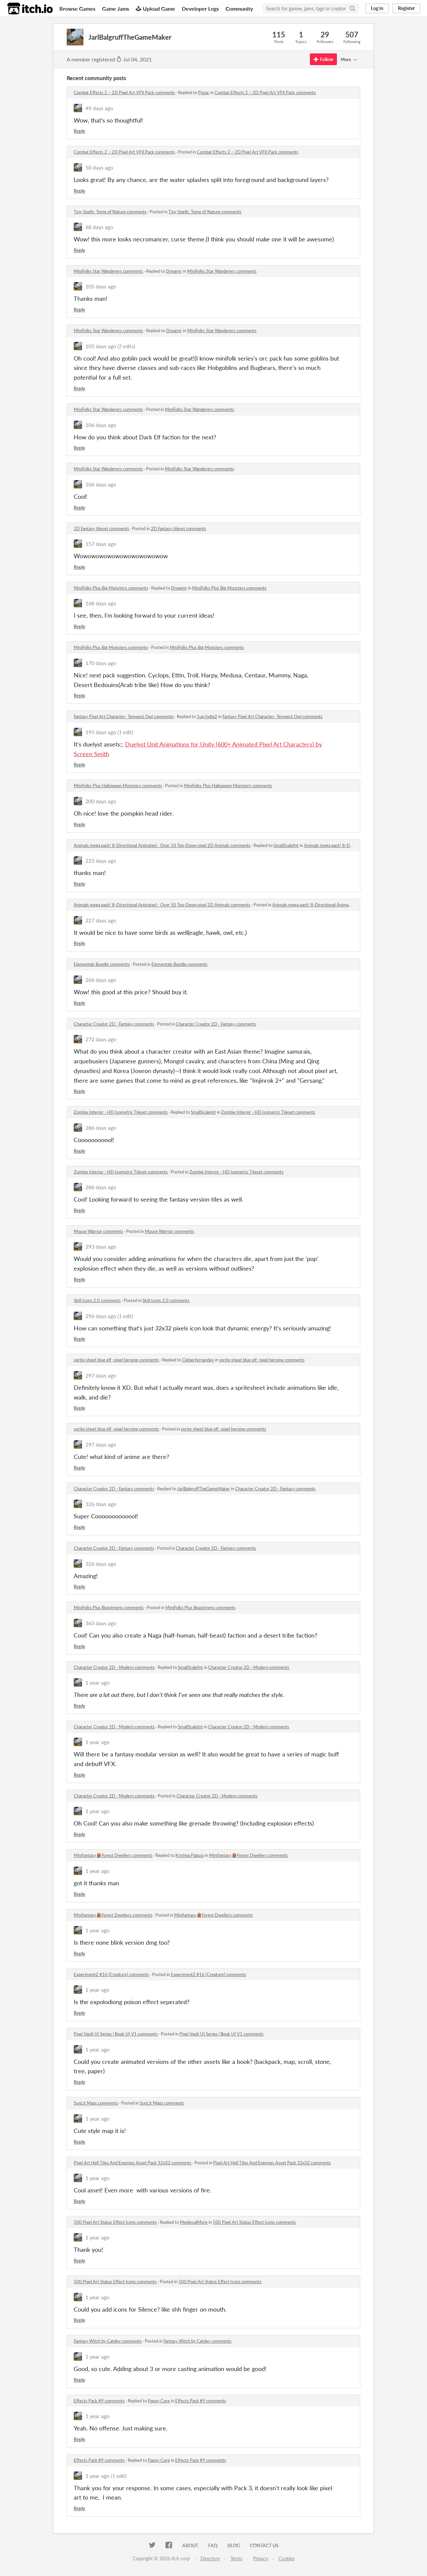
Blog (234, 2545)
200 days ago (100, 801)
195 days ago (100, 732)
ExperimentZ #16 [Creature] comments (111, 1974)
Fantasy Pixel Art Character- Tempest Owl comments (124, 716)
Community (239, 8)
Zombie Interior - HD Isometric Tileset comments (121, 1112)
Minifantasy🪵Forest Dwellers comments (113, 1855)
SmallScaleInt (286, 845)
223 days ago (100, 860)
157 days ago (100, 544)
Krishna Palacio (189, 1855)
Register (406, 8)
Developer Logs (200, 8)
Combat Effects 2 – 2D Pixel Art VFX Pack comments (124, 92)
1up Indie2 (207, 716)
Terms (237, 2558)
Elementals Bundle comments (102, 964)
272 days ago (100, 1039)
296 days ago (100, 1316)
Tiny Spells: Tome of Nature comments (110, 211)
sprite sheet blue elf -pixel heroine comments (116, 1359)
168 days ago (100, 603)
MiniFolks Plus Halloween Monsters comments (118, 785)
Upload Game (155, 8)
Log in (377, 8)
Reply (79, 131)
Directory (210, 2558)
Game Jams (115, 8)
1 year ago (97, 1682)
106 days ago (100, 425)
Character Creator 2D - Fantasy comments (114, 1024)
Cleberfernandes (198, 1359)
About (190, 2545)
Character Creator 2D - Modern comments (114, 1667)
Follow (323, 59)
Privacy (260, 2558)
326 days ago (100, 1504)
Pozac (203, 92)
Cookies (287, 2558)
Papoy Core (159, 2400)
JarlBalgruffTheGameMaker (203, 1488)
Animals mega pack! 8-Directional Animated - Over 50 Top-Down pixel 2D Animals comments (162, 845)
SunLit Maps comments (96, 2103)
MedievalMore (193, 2222)
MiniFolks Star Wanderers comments (108, 271)
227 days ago (100, 920)
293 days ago (100, 1246)
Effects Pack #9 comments (99, 2400)
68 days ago (99, 227)
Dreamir (174, 271)
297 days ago (100, 1375)
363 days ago (100, 1623)
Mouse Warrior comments (98, 1231)
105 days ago (100, 286)
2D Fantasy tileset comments (101, 528)
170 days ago (100, 663)
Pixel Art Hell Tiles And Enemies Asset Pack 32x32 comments (132, 2162)
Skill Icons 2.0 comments (97, 1300)
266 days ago (100, 980)
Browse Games (77, 8)
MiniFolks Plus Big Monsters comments (111, 588)
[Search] (352, 8)
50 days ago (99, 167)
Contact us (264, 2545)
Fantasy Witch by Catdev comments (108, 2341)
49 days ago (99, 108)
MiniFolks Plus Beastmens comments (109, 1607)
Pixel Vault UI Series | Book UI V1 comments (116, 2033)
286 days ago (100, 1127)
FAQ (213, 2545)
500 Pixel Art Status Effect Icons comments (115, 2222)
